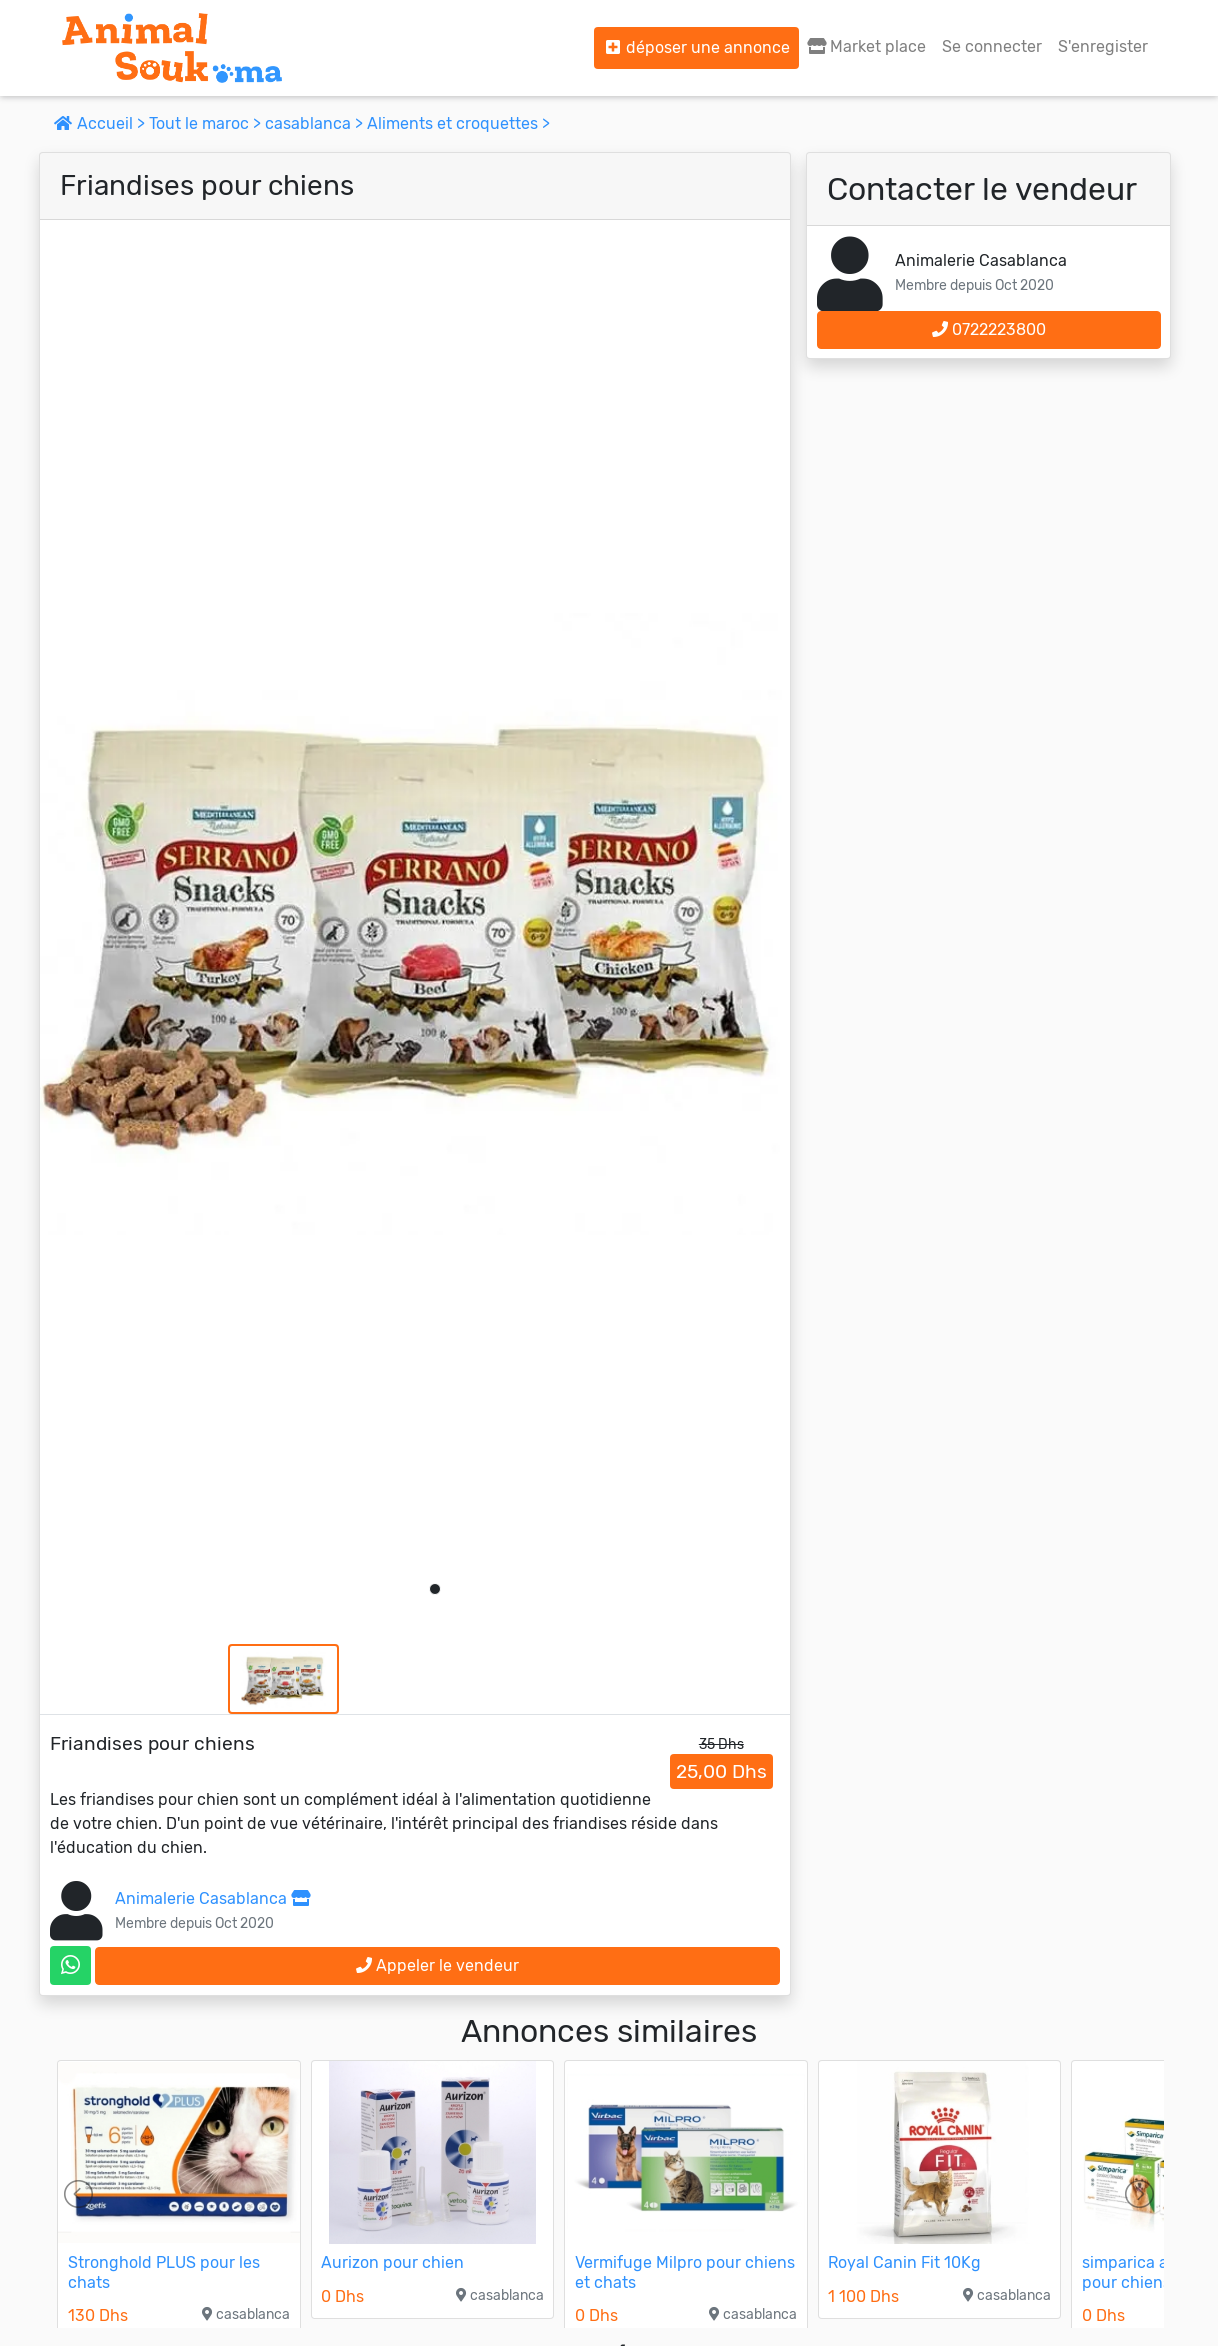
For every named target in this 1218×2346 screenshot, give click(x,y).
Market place (866, 46)
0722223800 (989, 329)
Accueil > (101, 123)
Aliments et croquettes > (458, 123)
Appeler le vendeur (437, 1965)
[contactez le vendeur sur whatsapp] (70, 1965)
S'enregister (1103, 46)
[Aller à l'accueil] (172, 48)
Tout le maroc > (207, 123)
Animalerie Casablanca (212, 1898)
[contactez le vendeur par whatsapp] (70, 1965)
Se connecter (992, 46)
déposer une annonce (696, 47)
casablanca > (316, 123)
